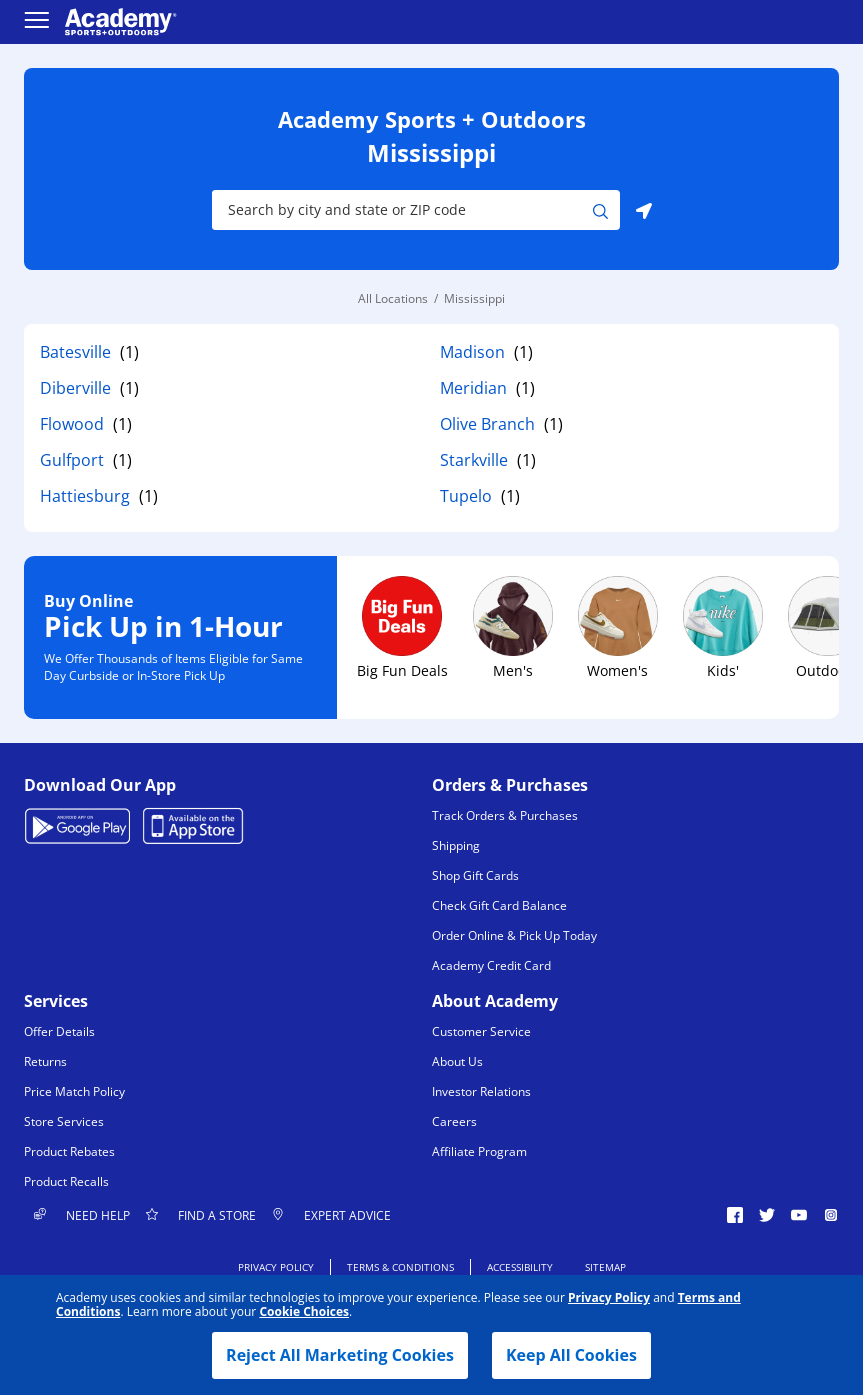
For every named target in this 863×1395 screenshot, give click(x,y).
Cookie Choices (304, 1312)
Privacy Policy (609, 1297)
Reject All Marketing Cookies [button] (340, 1355)
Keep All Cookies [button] (571, 1355)
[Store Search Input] (402, 210)
